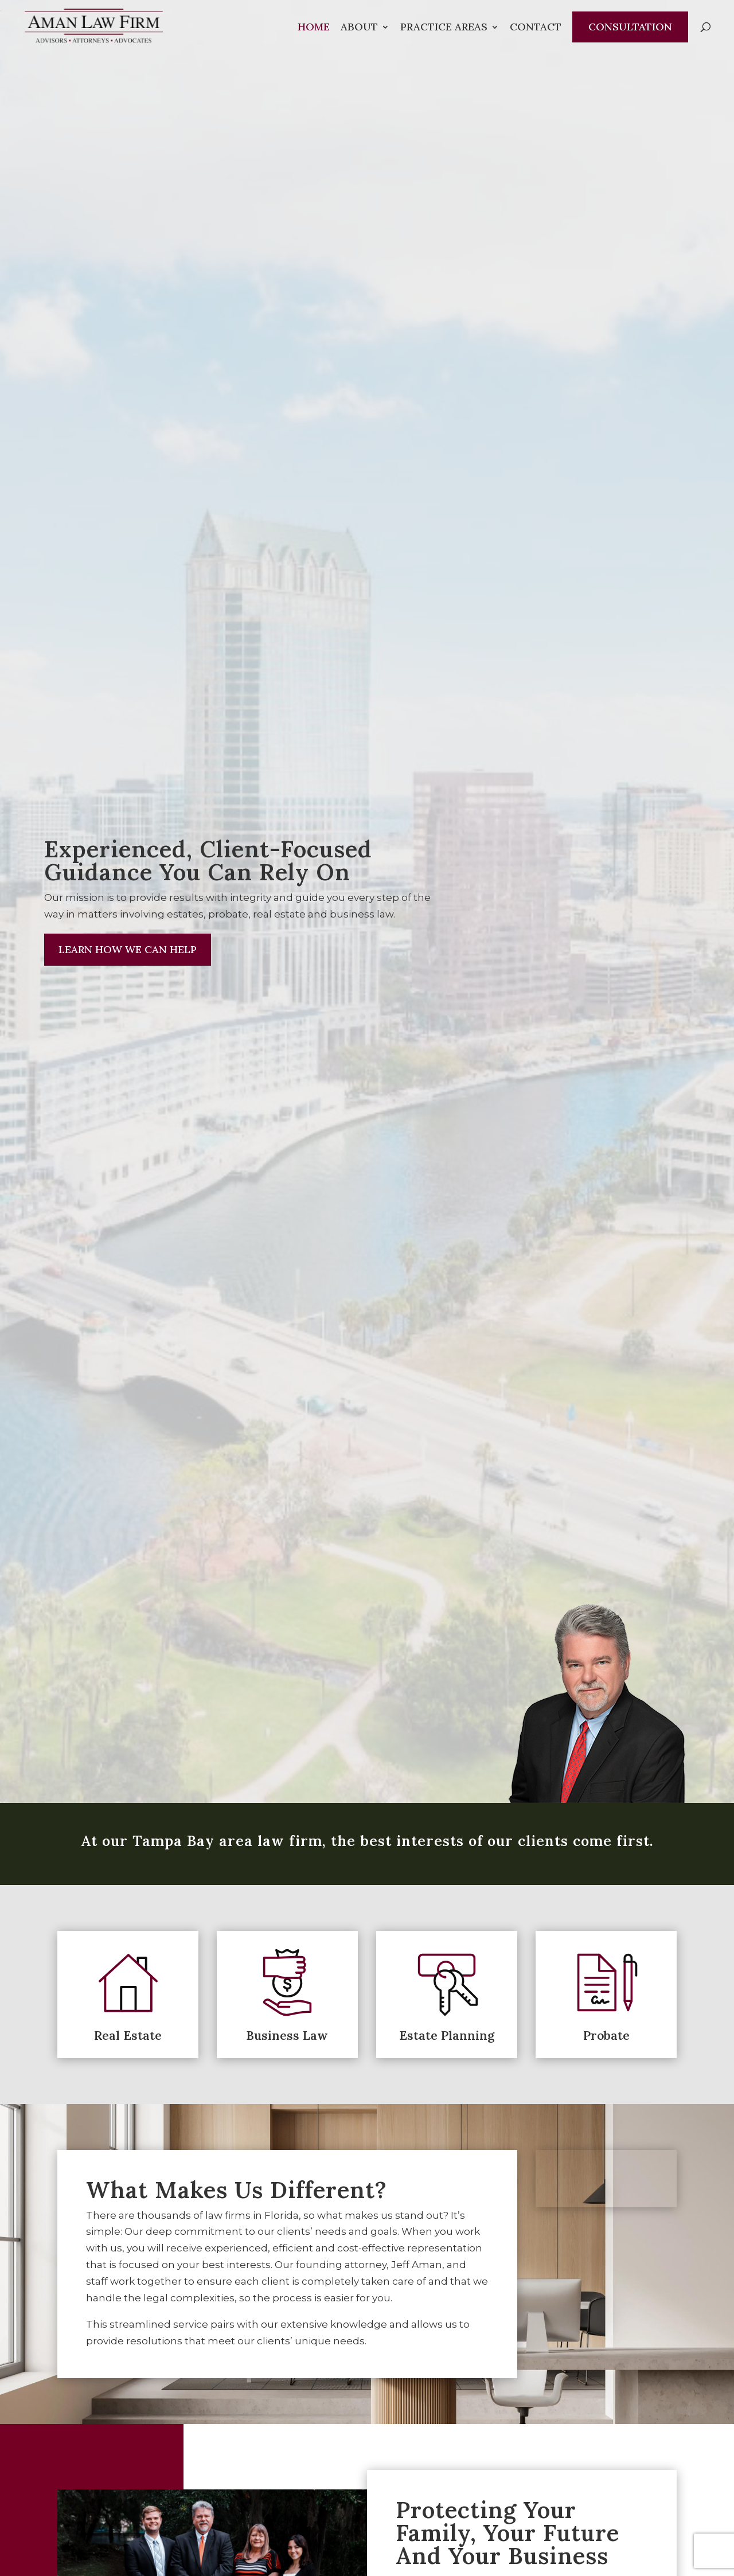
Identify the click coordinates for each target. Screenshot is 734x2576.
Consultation (630, 26)
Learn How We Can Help (127, 949)
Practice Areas (443, 28)
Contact (535, 28)
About (359, 28)
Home (314, 28)
